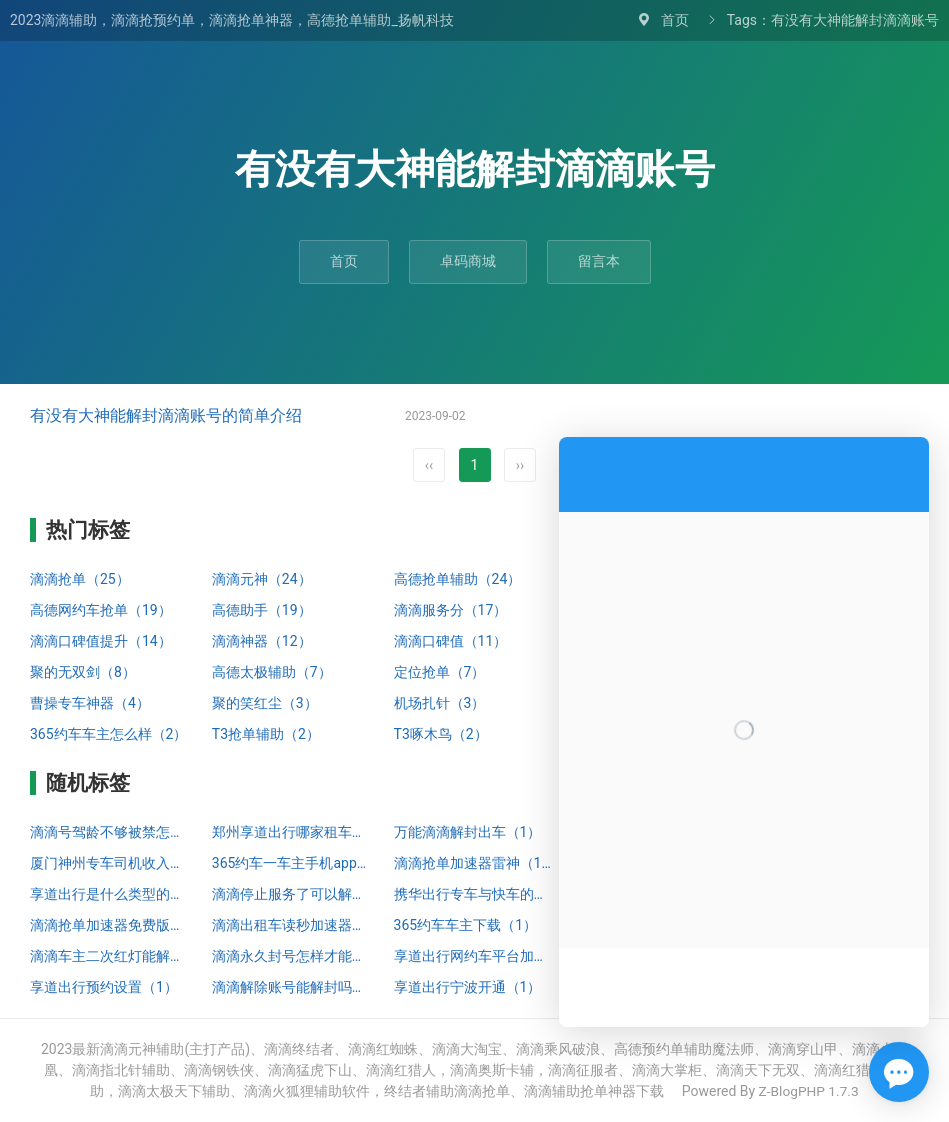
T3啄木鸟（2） (441, 734)
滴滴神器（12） (262, 641)
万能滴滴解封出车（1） (468, 832)
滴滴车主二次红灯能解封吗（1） (111, 956)
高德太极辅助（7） (272, 672)
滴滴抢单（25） (80, 579)
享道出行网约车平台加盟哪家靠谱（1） (475, 956)
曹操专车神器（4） (90, 703)
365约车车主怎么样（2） (108, 734)
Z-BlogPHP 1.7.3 (808, 1091)
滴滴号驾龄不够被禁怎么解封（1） (111, 832)
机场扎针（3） (440, 703)
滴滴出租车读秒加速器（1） (293, 925)
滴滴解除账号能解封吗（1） (293, 987)
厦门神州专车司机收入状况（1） (111, 863)
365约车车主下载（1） (465, 925)
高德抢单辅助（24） (458, 579)
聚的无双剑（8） (83, 672)
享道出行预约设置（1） (104, 987)
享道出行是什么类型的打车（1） (111, 894)
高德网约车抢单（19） (101, 610)
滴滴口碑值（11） (451, 641)
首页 (675, 20)
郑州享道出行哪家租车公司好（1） (293, 832)
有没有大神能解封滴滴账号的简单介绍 (166, 415)
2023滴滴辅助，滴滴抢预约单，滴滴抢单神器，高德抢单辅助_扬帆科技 (232, 20)
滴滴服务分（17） (451, 610)
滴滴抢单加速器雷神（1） (475, 863)
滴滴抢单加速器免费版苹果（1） (111, 925)
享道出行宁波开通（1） (468, 987)
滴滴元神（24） (262, 579)
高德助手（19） (262, 610)
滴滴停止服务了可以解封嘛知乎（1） (293, 894)
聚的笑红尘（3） (265, 703)
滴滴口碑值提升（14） (101, 641)
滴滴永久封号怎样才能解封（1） (293, 956)
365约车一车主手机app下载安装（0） (293, 863)
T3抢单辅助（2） (266, 734)
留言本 (599, 261)
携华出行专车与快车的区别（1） (475, 894)
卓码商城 (468, 261)
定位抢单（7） (440, 672)
